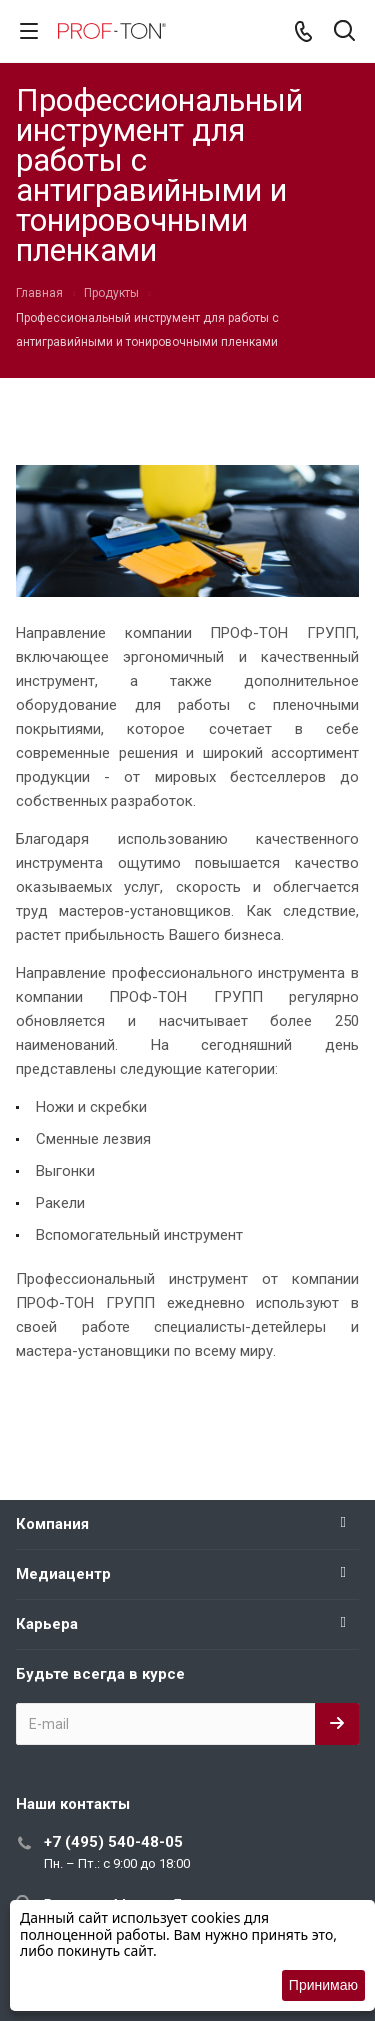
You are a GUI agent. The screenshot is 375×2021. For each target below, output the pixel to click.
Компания (52, 1524)
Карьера (47, 1624)
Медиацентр (63, 1574)
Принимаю (323, 1985)
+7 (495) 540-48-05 (113, 1842)
